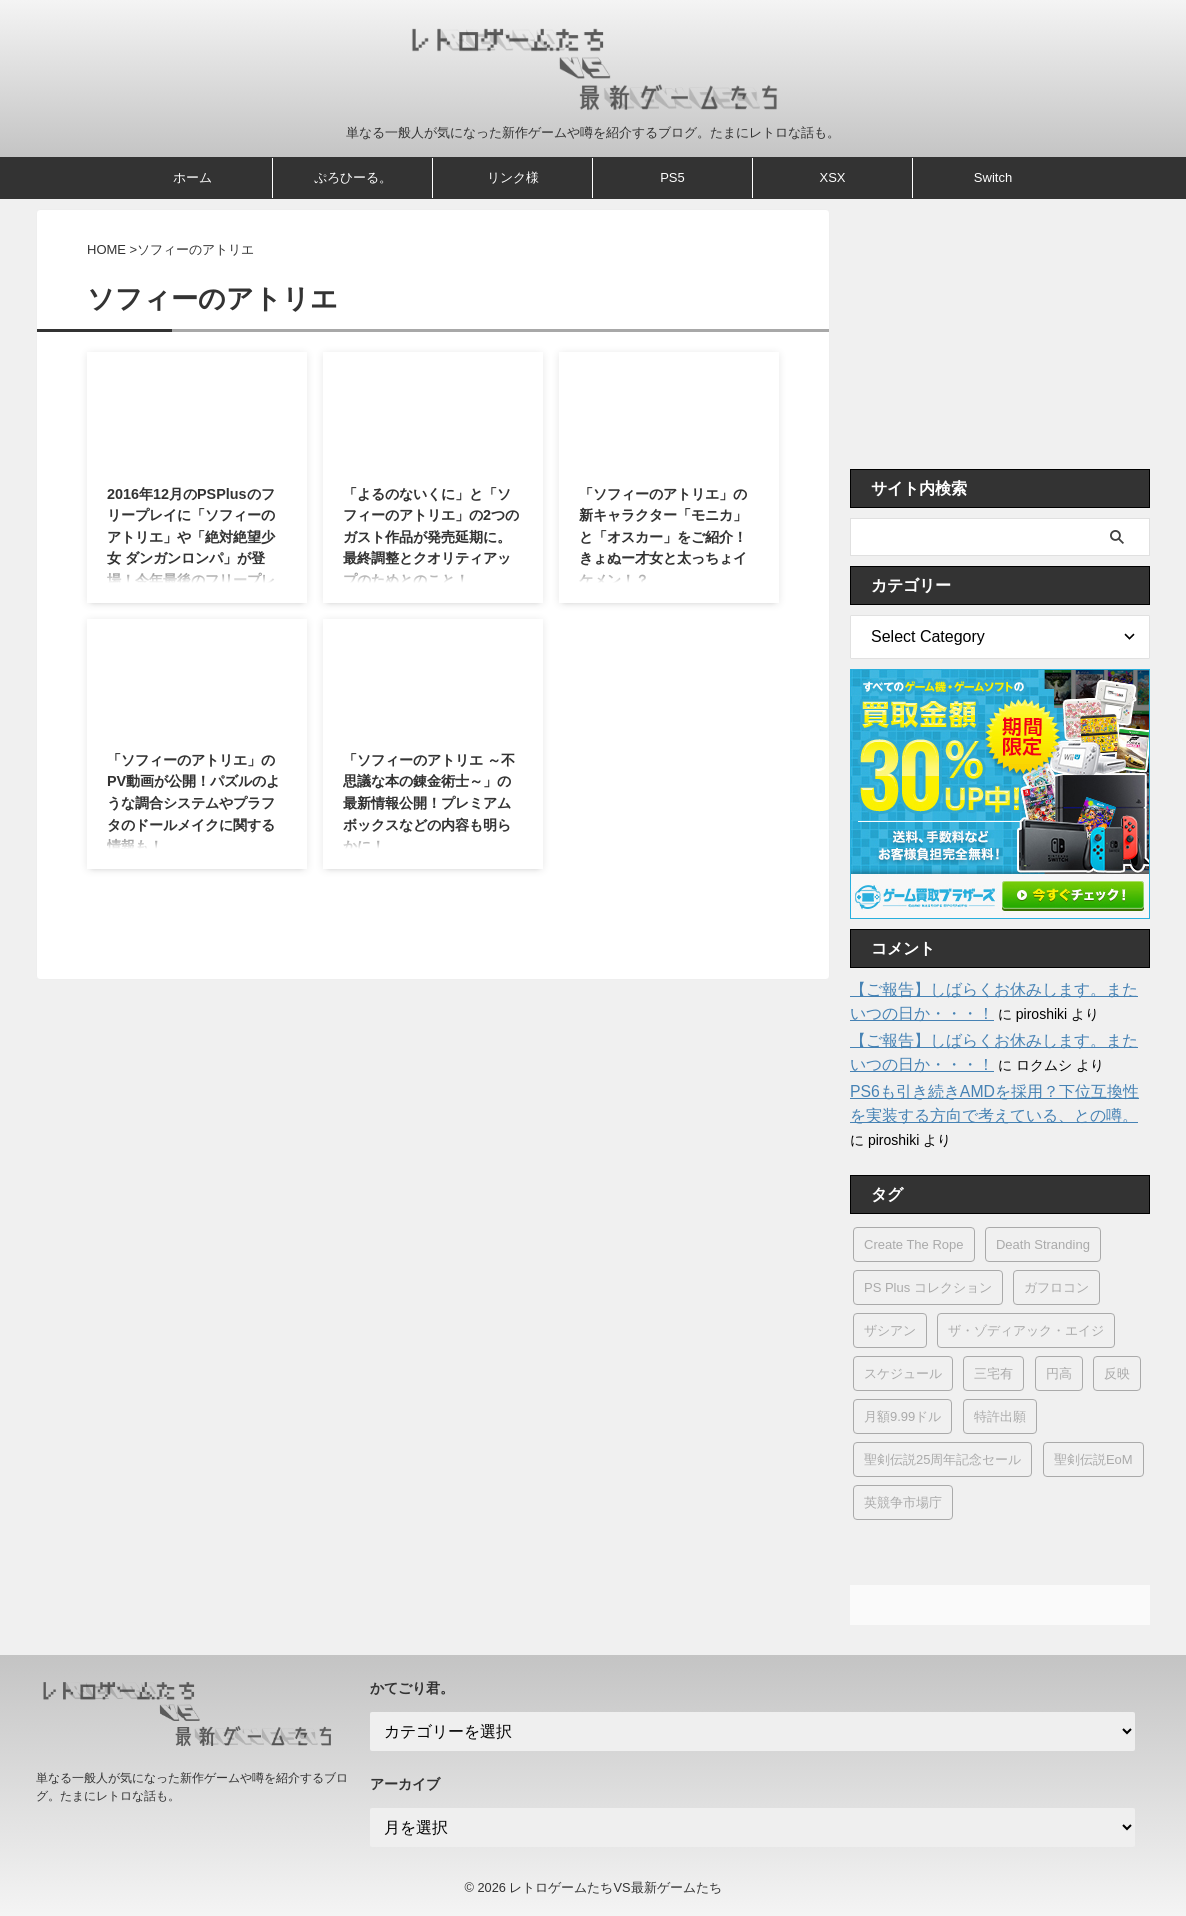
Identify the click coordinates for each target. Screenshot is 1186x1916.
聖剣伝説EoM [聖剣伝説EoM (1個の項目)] (1093, 1459)
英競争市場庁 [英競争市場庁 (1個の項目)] (903, 1502)
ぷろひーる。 (353, 177)
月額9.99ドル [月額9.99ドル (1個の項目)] (902, 1416)
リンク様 (513, 177)
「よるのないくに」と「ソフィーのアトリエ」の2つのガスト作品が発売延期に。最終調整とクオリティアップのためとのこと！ (431, 537)
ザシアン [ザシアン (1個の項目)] (890, 1330)
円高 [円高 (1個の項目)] (1059, 1373)
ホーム (192, 177)
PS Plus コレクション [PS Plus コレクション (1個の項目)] (928, 1287)
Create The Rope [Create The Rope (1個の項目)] (914, 1244)
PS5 (672, 177)
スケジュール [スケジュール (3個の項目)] (903, 1373)
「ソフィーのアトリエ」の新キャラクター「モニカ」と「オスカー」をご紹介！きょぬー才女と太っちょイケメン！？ (663, 537)
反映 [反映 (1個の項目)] (1117, 1373)
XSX (832, 177)
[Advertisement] (1000, 334)
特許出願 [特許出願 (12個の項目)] (1000, 1416)
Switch (993, 177)
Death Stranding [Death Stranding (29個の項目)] (1043, 1244)
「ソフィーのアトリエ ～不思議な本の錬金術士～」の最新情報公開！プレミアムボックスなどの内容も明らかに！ (429, 803)
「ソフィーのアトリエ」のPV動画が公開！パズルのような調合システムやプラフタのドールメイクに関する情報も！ (193, 803)
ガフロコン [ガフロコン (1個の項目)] (1056, 1287)
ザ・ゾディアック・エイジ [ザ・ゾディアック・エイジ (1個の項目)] (1026, 1330)
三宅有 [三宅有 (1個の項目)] (993, 1373)
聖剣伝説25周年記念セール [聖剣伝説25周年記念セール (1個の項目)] (942, 1459)
